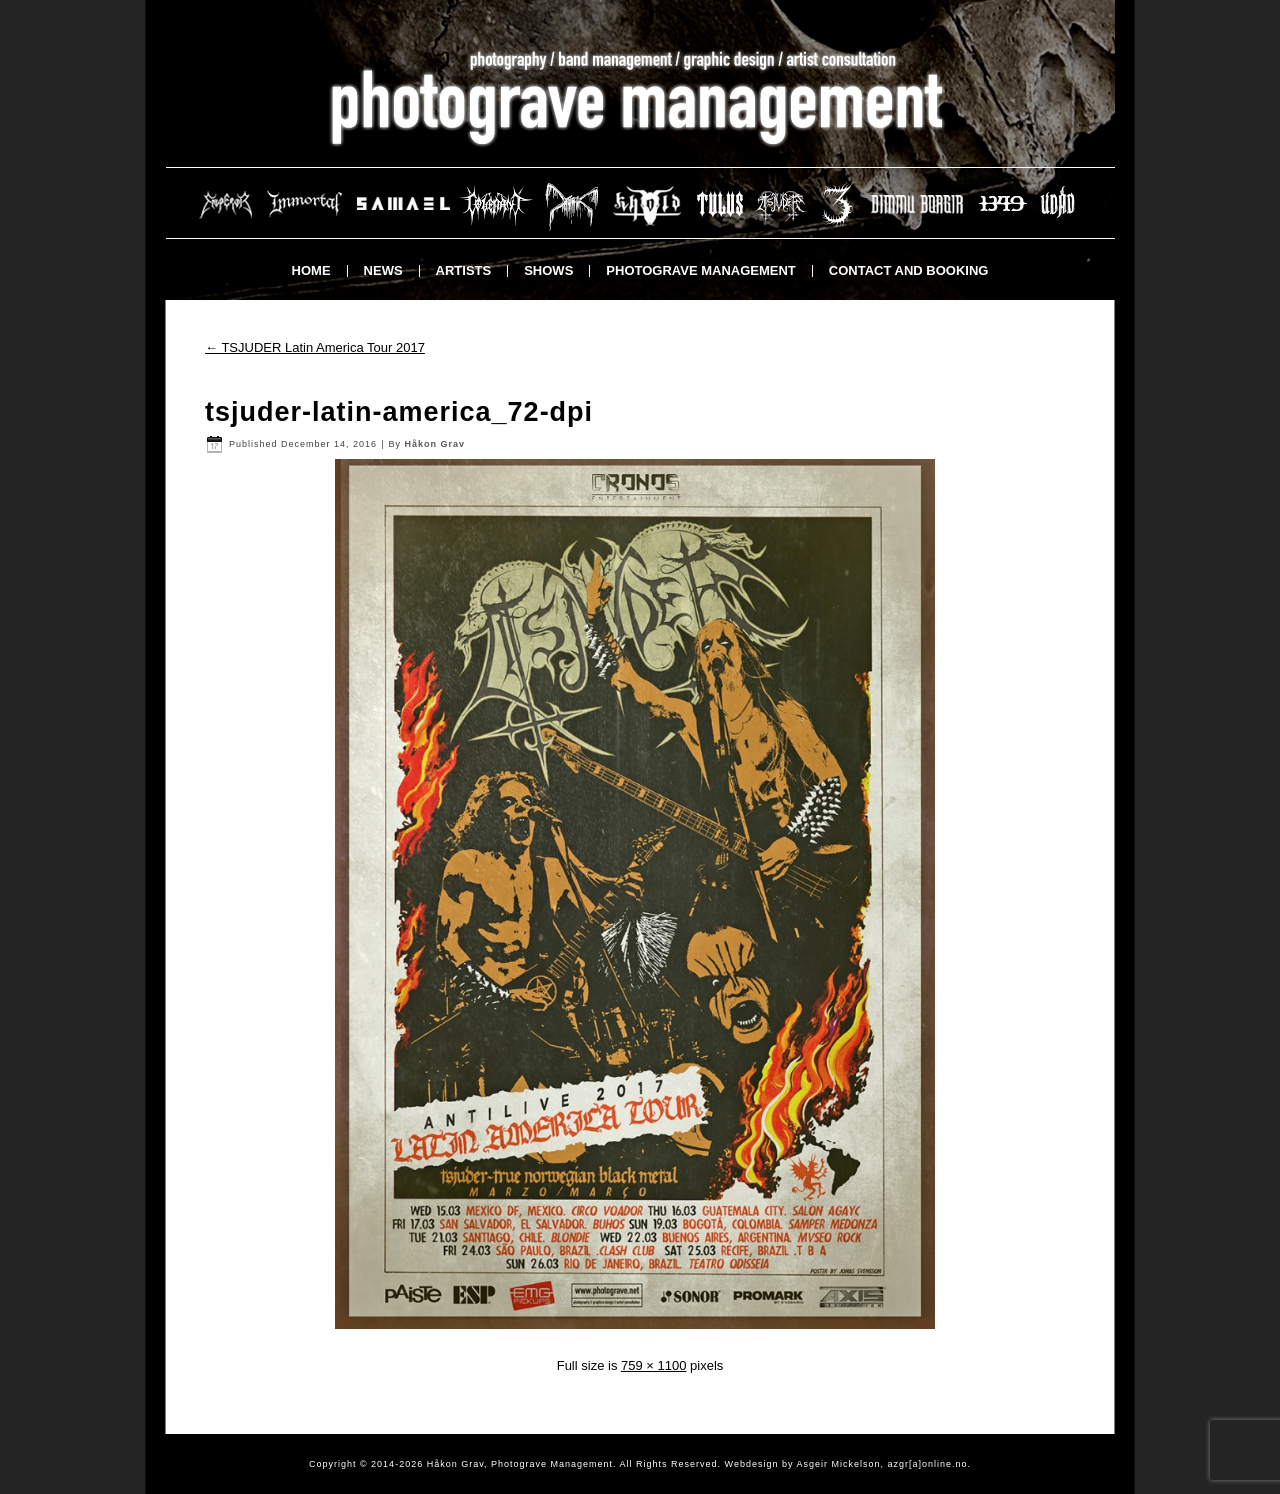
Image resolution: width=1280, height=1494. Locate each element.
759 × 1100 (653, 1365)
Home (311, 270)
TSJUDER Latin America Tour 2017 (315, 347)
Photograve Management (700, 270)
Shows (548, 270)
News (383, 270)
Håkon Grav (434, 444)
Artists (464, 270)
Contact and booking (909, 270)
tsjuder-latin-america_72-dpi (399, 412)
